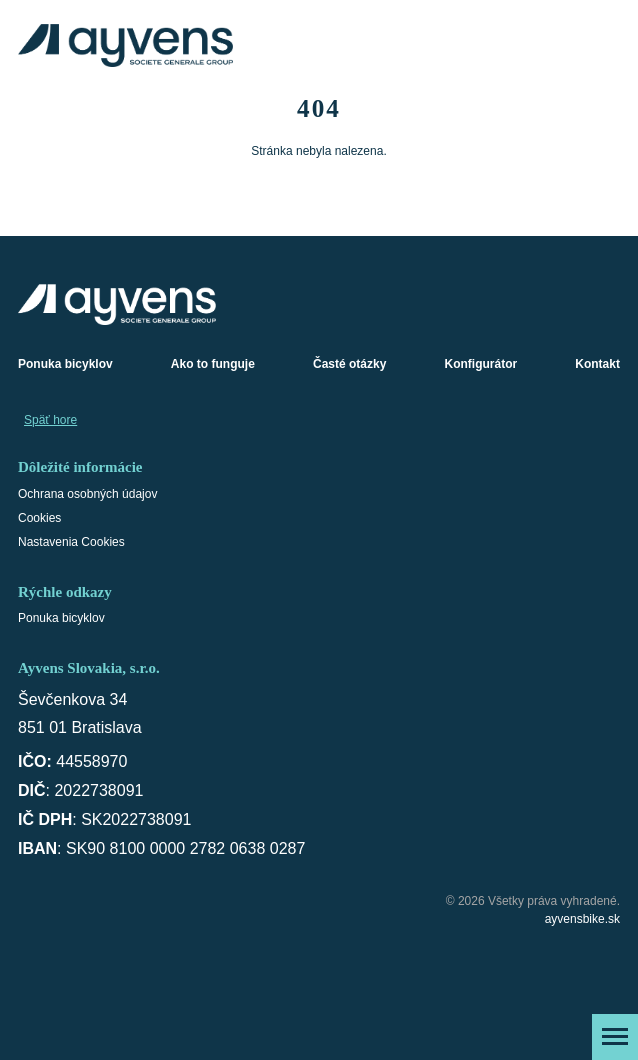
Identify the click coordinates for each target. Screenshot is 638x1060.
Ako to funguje (213, 364)
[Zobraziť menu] (615, 1037)
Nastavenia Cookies (71, 542)
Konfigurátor (481, 364)
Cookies (39, 518)
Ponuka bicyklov (65, 364)
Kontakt (597, 364)
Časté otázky (349, 364)
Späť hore (50, 420)
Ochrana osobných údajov (87, 494)
